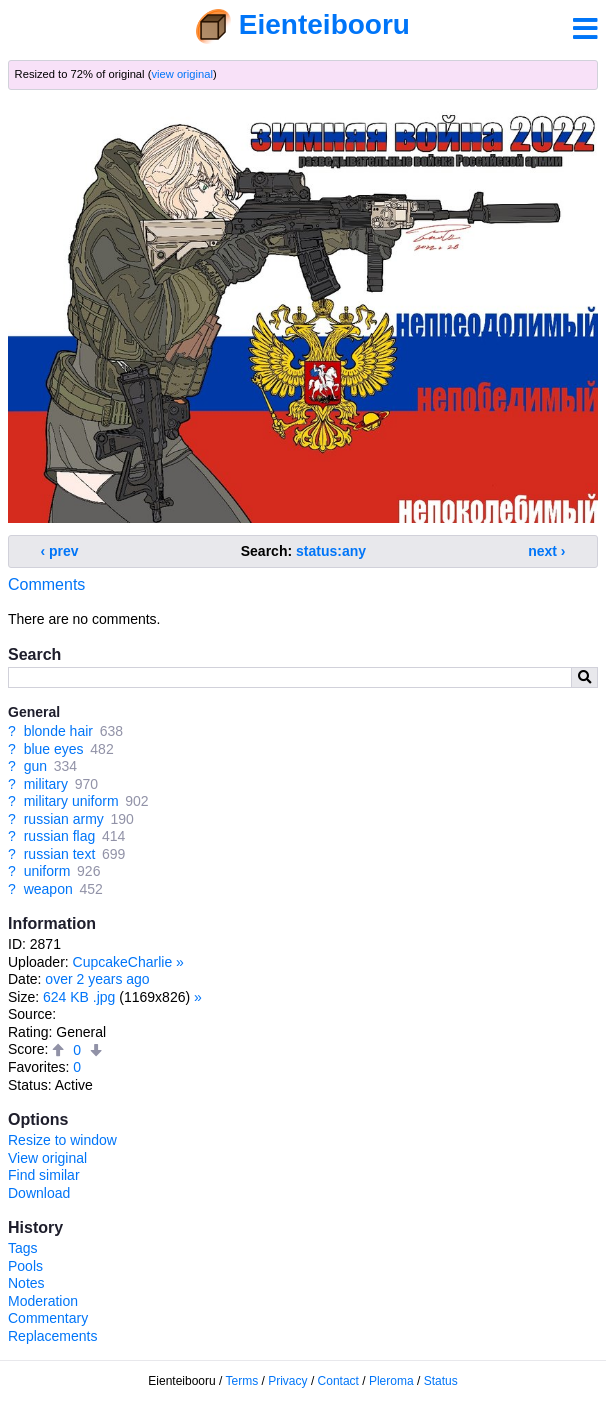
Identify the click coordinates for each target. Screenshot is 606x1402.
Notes (26, 1283)
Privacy (287, 1381)
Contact (338, 1381)
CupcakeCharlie (123, 962)
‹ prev (60, 551)
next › (546, 551)
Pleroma (391, 1381)
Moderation (43, 1301)
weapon (48, 889)
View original (47, 1158)
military (46, 784)
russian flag (60, 836)
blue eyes (54, 749)
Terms (242, 1381)
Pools (25, 1266)
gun (35, 766)
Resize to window (62, 1140)
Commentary (48, 1318)
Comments (46, 584)
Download (39, 1193)
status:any (331, 551)
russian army (64, 819)
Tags (23, 1248)
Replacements (53, 1336)
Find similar (44, 1175)
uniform (47, 871)
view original (182, 74)
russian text (60, 854)
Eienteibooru (324, 24)
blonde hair (58, 731)
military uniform (71, 801)
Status (441, 1381)
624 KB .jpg (79, 997)
